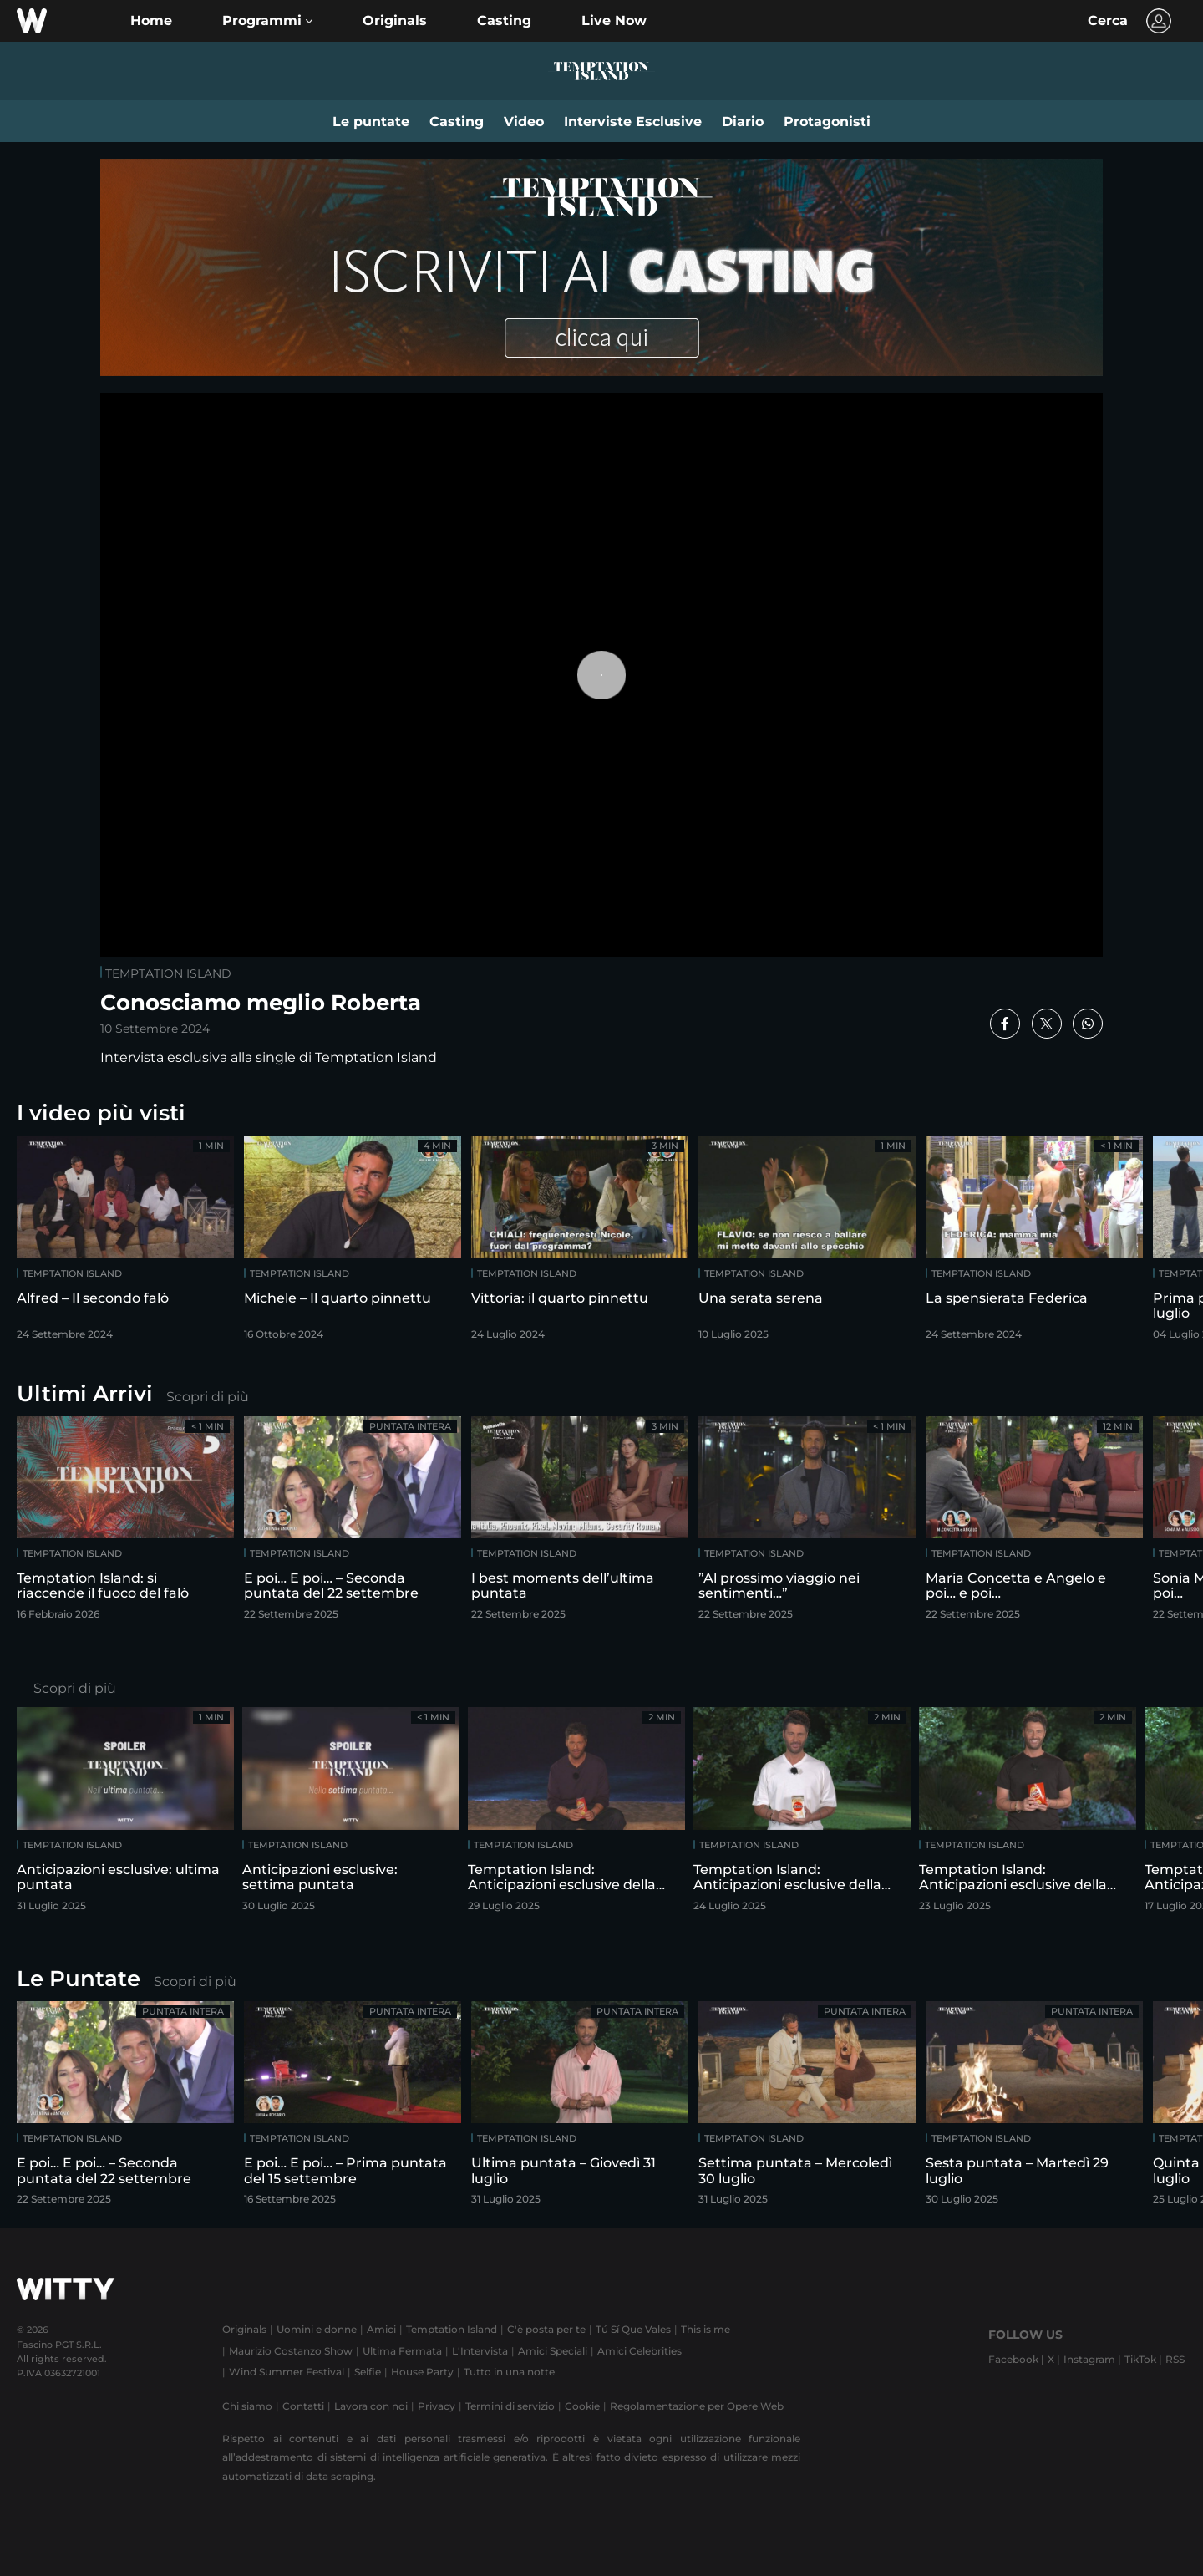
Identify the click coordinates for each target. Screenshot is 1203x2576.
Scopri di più (207, 1397)
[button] (267, 21)
